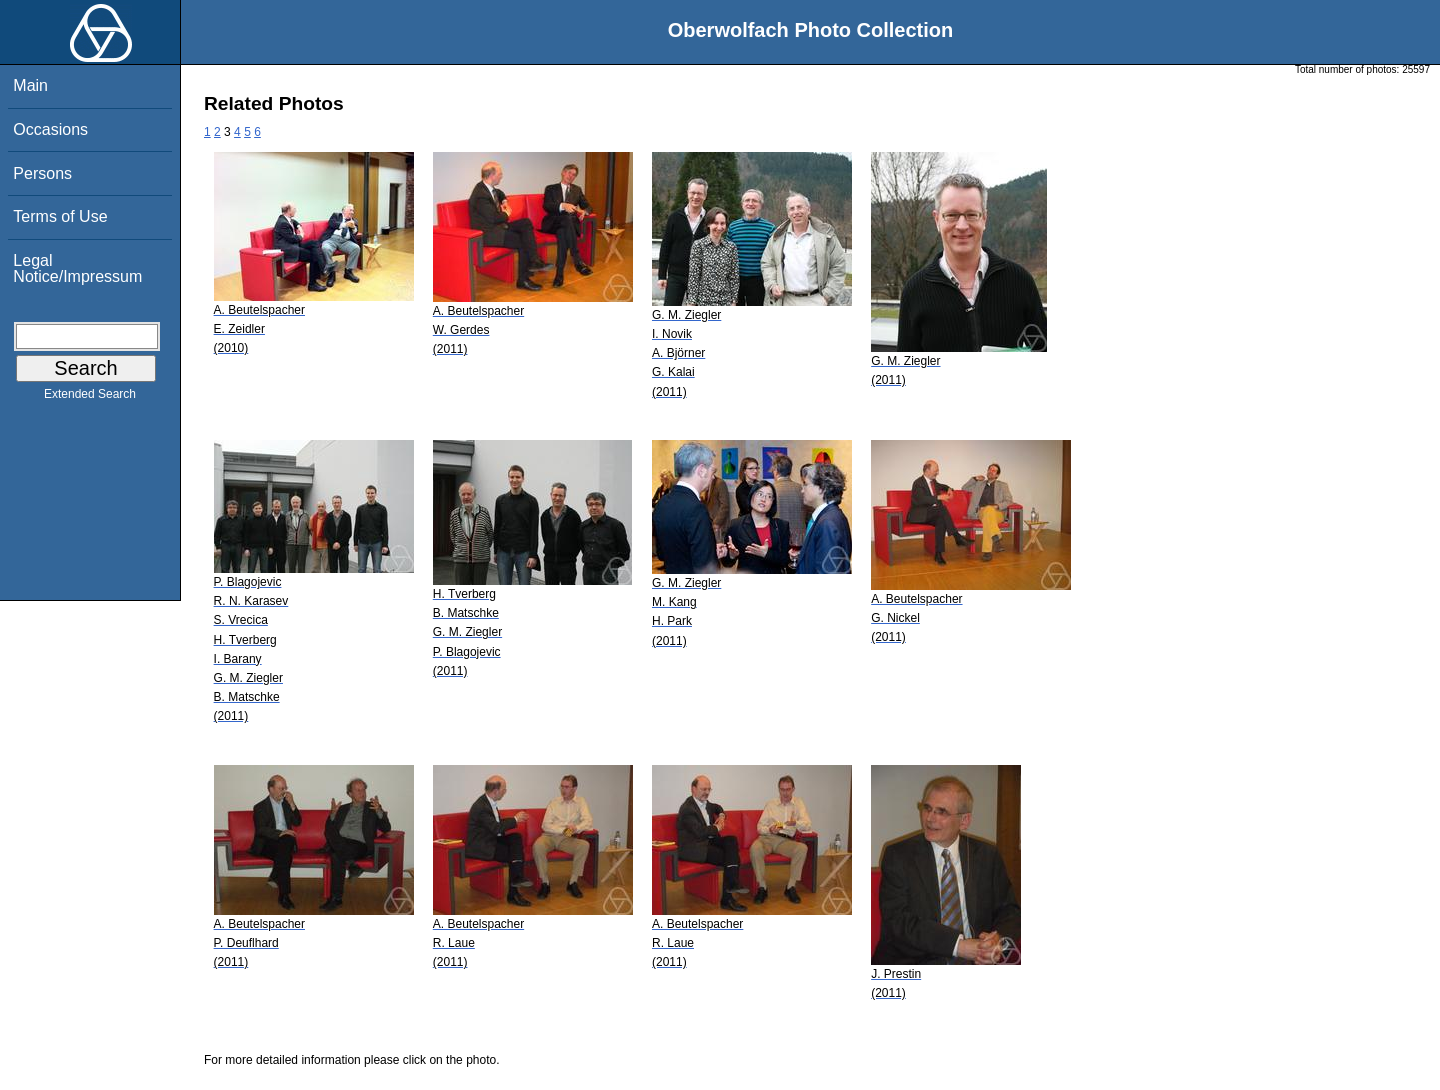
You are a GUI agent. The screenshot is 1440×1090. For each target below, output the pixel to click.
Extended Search (90, 398)
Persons (42, 173)
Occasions (50, 129)
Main (30, 85)
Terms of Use (60, 216)
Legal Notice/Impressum (77, 268)
